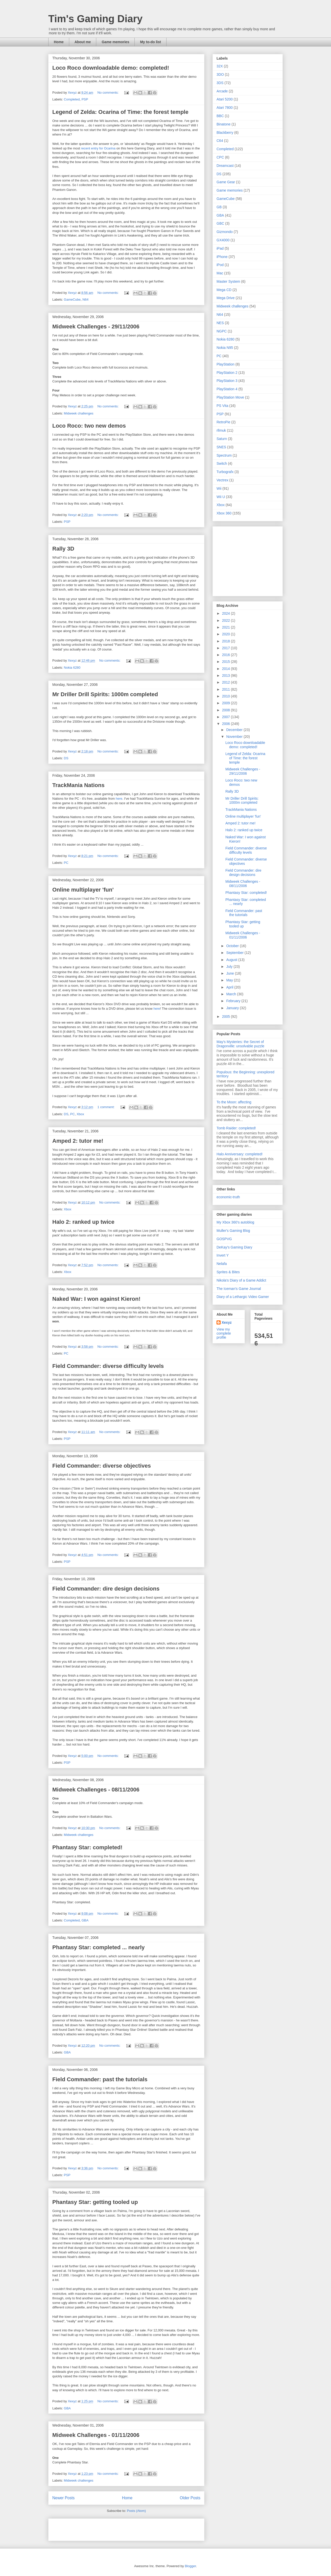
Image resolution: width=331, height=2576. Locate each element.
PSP (85, 99)
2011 (226, 689)
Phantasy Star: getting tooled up (95, 2202)
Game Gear (226, 182)
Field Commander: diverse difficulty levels (108, 1366)
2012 (226, 682)
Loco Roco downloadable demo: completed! (110, 68)
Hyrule (75, 254)
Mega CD (224, 290)
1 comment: (107, 1107)
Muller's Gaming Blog (233, 1231)
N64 (85, 299)
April (230, 987)
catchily (96, 644)
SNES (221, 447)
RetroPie (223, 422)
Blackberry (225, 133)
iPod (220, 265)
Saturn (222, 439)
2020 (226, 634)
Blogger (190, 2566)
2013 (226, 675)
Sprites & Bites (228, 1272)
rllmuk (221, 430)
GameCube (72, 299)
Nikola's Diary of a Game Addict (241, 1280)
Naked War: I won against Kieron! (96, 1299)
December (234, 730)
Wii (101, 121)
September (235, 953)
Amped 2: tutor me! (77, 1141)
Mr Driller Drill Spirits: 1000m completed (105, 694)
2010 (226, 696)
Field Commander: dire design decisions (105, 1588)
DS (66, 758)
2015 (226, 662)
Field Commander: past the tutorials (100, 2079)
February (233, 1001)
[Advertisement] (111, 2528)
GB (219, 207)
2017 (226, 648)
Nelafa (222, 1264)
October (233, 946)
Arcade (222, 91)
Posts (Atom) (136, 2511)
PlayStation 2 (227, 373)
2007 (226, 717)
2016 (226, 655)
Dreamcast (225, 166)
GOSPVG (224, 1239)
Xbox (80, 1114)
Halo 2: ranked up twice (83, 1222)
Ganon (71, 190)
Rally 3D (63, 548)
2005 (226, 1016)
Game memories (115, 42)
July (229, 967)
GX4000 (223, 240)
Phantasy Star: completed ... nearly (98, 1947)
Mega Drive (226, 298)
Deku (129, 249)
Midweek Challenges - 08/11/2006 (95, 1789)
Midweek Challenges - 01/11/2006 (95, 2435)
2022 (226, 620)
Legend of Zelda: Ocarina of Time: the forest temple (120, 112)
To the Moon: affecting (234, 1102)
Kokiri (98, 249)
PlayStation (225, 364)
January (233, 1008)
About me (83, 42)
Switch (222, 463)
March (231, 994)
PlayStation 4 (227, 389)
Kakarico (99, 254)
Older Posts (190, 2498)
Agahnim (107, 235)
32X (220, 66)
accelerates (84, 576)
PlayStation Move (230, 397)
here (119, 798)
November (234, 737)
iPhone (222, 257)
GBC (220, 223)
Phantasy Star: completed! (87, 1847)
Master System (228, 281)
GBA (85, 1920)
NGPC (222, 331)
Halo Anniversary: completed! (240, 1154)
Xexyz (227, 1322)
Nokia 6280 (72, 667)
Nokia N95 (225, 348)
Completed (72, 99)
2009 (226, 703)
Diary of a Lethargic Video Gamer (243, 1297)
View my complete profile (224, 1333)
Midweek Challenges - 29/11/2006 (95, 326)
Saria (105, 245)
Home (59, 42)
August (232, 960)
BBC (220, 116)
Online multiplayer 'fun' (83, 890)
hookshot (127, 226)
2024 (226, 613)
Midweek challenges (78, 413)
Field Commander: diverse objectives (101, 1466)
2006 (226, 724)
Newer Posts (63, 2498)
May (230, 980)
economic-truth (228, 1197)
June (230, 973)
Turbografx (225, 472)
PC (66, 863)
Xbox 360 (224, 513)
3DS (220, 83)
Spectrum (224, 455)
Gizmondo (225, 232)
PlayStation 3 (227, 381)
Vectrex (222, 480)
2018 (226, 641)
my (108, 557)
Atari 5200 (225, 99)
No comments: (109, 92)
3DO (220, 74)
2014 (226, 669)
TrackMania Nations (78, 785)
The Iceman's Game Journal (239, 1289)
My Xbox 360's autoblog (235, 1222)
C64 (220, 141)
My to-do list (150, 42)
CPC (220, 157)
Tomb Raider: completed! (236, 1128)
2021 (226, 627)
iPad (220, 248)
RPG (96, 566)
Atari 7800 (225, 108)
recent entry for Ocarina (98, 148)
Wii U (221, 497)
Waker (71, 235)
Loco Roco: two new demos (89, 426)
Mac (220, 273)
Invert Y (223, 1255)
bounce (184, 226)
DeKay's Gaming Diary (234, 1247)
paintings (160, 162)
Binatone (223, 124)
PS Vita (222, 406)
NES (220, 323)
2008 (226, 710)
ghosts (139, 162)
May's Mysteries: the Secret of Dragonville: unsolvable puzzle (240, 1044)
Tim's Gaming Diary (95, 18)
